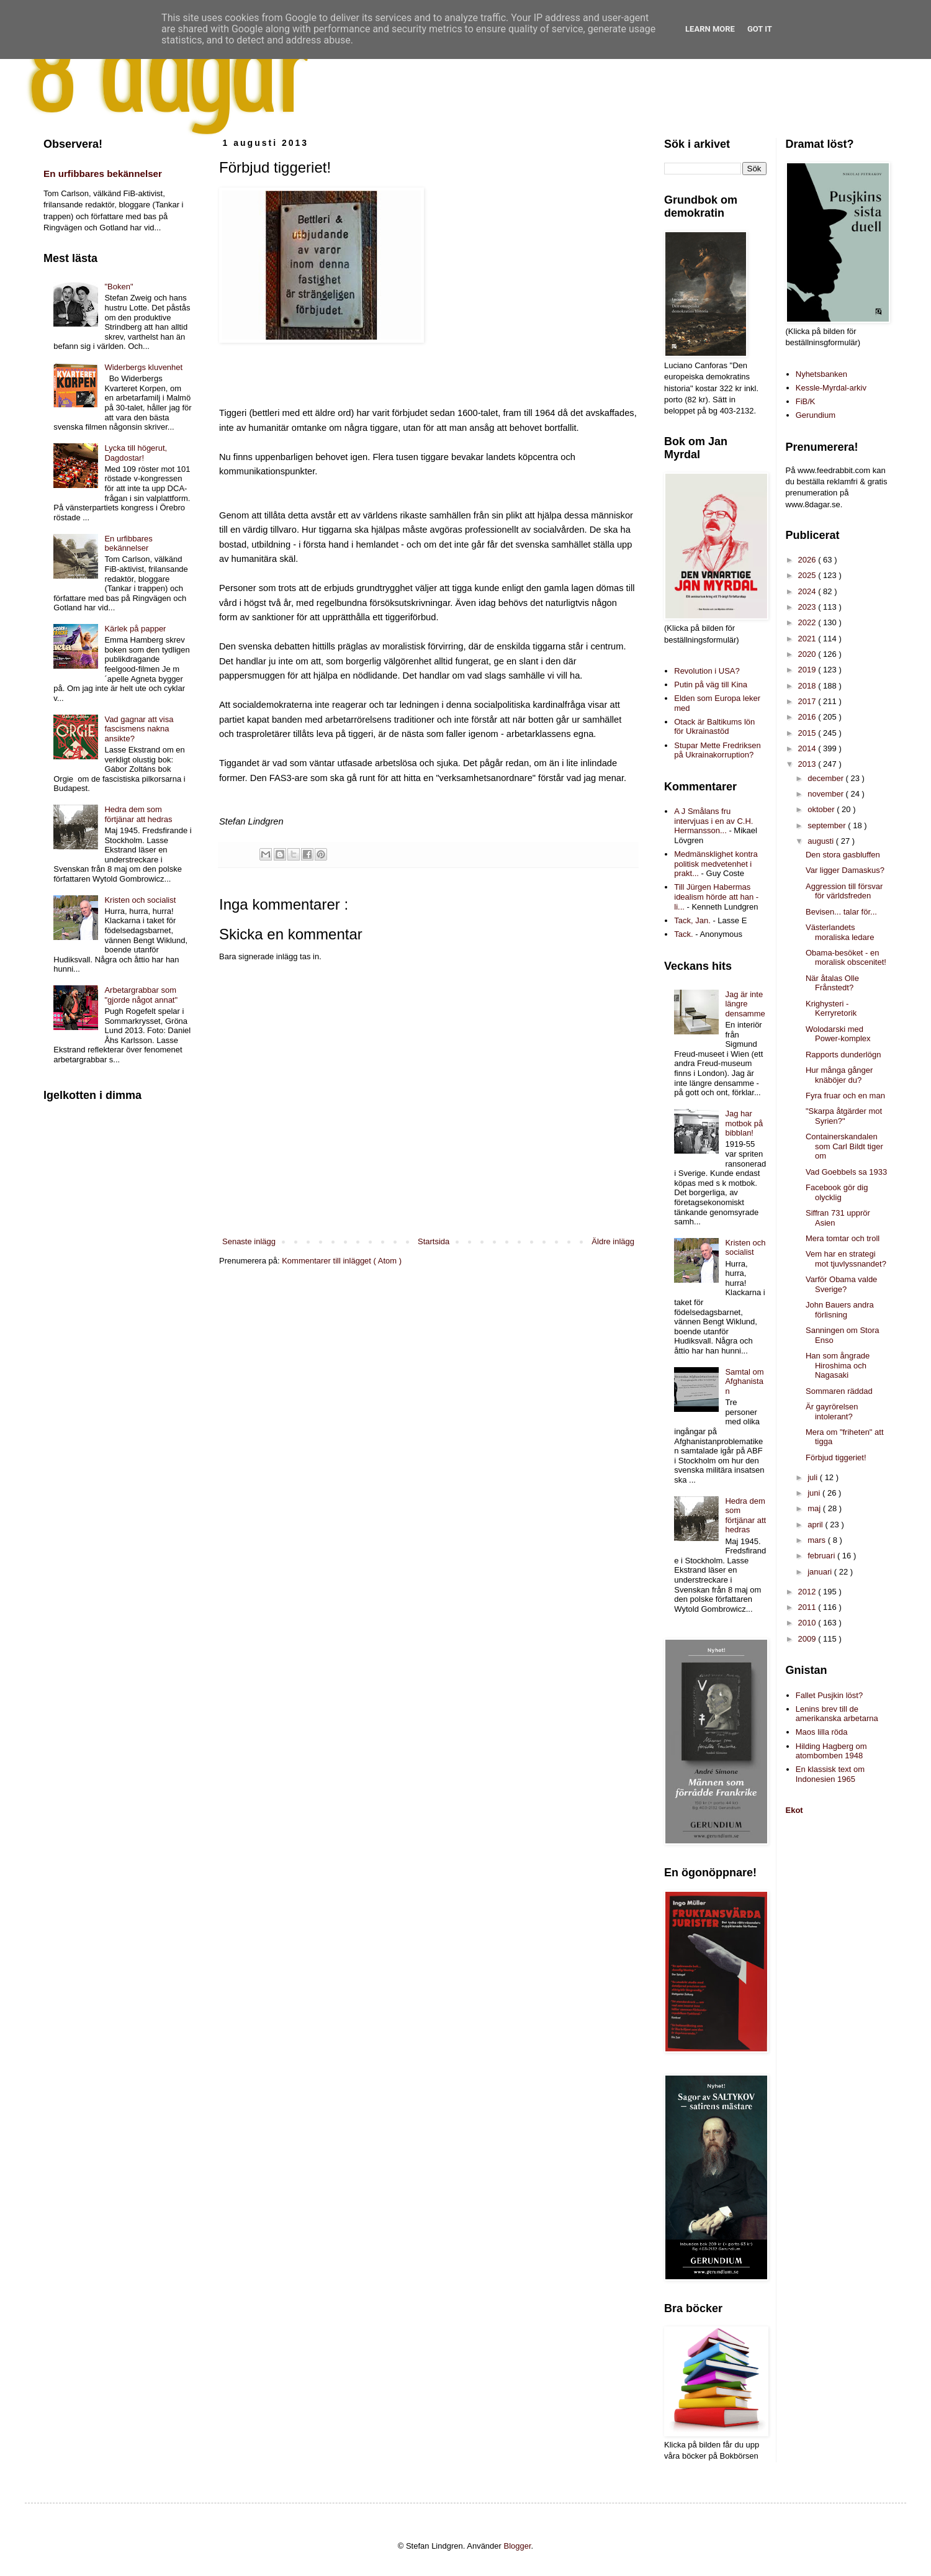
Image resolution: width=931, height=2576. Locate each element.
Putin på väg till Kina (710, 684)
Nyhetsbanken (821, 374)
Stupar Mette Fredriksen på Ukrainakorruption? (717, 750)
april (816, 1524)
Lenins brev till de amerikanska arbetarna (837, 1714)
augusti (821, 841)
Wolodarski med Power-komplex (838, 1034)
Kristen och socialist (140, 900)
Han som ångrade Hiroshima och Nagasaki (838, 1365)
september (827, 825)
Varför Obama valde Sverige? (841, 1284)
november (826, 793)
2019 (808, 669)
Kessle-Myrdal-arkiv (831, 387)
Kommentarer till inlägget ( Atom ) (342, 1260)
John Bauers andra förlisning (840, 1309)
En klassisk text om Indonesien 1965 (830, 1774)
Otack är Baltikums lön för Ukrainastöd (714, 726)
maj (815, 1508)
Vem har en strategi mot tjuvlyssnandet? (846, 1258)
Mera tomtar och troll (842, 1238)
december (826, 778)
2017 (808, 701)
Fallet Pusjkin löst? (829, 1695)
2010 (808, 1622)
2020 (808, 654)
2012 (808, 1591)
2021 (808, 638)
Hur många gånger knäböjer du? (839, 1075)
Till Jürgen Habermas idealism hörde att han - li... (716, 896)
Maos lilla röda (822, 1732)
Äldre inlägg (612, 1241)
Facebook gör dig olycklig (837, 1192)
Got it (759, 29)
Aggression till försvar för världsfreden (844, 891)
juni (814, 1493)
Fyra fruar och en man (845, 1095)
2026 (808, 559)
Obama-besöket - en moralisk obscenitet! (846, 957)
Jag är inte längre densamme (745, 1004)
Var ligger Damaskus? (845, 870)
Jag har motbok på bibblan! (744, 1123)
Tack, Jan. (692, 920)
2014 (808, 748)
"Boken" (118, 286)
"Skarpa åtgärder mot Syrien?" (844, 1116)
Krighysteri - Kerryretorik (831, 1008)
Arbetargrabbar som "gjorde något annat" (141, 995)
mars (817, 1540)
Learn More (710, 29)
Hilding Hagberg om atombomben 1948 (831, 1751)
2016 (808, 716)
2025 (808, 575)
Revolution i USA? (707, 671)
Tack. (683, 934)
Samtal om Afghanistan (744, 1381)
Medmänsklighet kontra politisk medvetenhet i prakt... (715, 863)
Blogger (517, 2546)
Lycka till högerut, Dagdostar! (135, 453)
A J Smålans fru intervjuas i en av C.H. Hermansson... (713, 821)
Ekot (794, 1810)
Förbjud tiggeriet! (836, 1457)
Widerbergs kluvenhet (143, 367)
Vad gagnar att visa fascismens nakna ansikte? (138, 729)
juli (813, 1477)
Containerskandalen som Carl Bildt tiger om (844, 1146)
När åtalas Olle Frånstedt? (832, 983)
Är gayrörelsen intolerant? (832, 1411)
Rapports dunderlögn (843, 1054)
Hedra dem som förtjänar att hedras (138, 814)
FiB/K (806, 401)
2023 (808, 607)
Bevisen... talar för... (841, 911)
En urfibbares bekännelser (102, 173)
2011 (808, 1607)
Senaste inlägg (249, 1241)
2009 (808, 1638)
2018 (808, 685)
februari (822, 1555)
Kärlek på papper (135, 628)
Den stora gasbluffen (843, 854)
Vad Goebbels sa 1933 (846, 1172)
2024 (808, 591)
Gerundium (815, 415)
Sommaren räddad (839, 1391)
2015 (808, 733)
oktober (822, 809)
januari (820, 1571)
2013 (808, 764)
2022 (808, 622)
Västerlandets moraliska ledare (840, 932)
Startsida (433, 1241)
